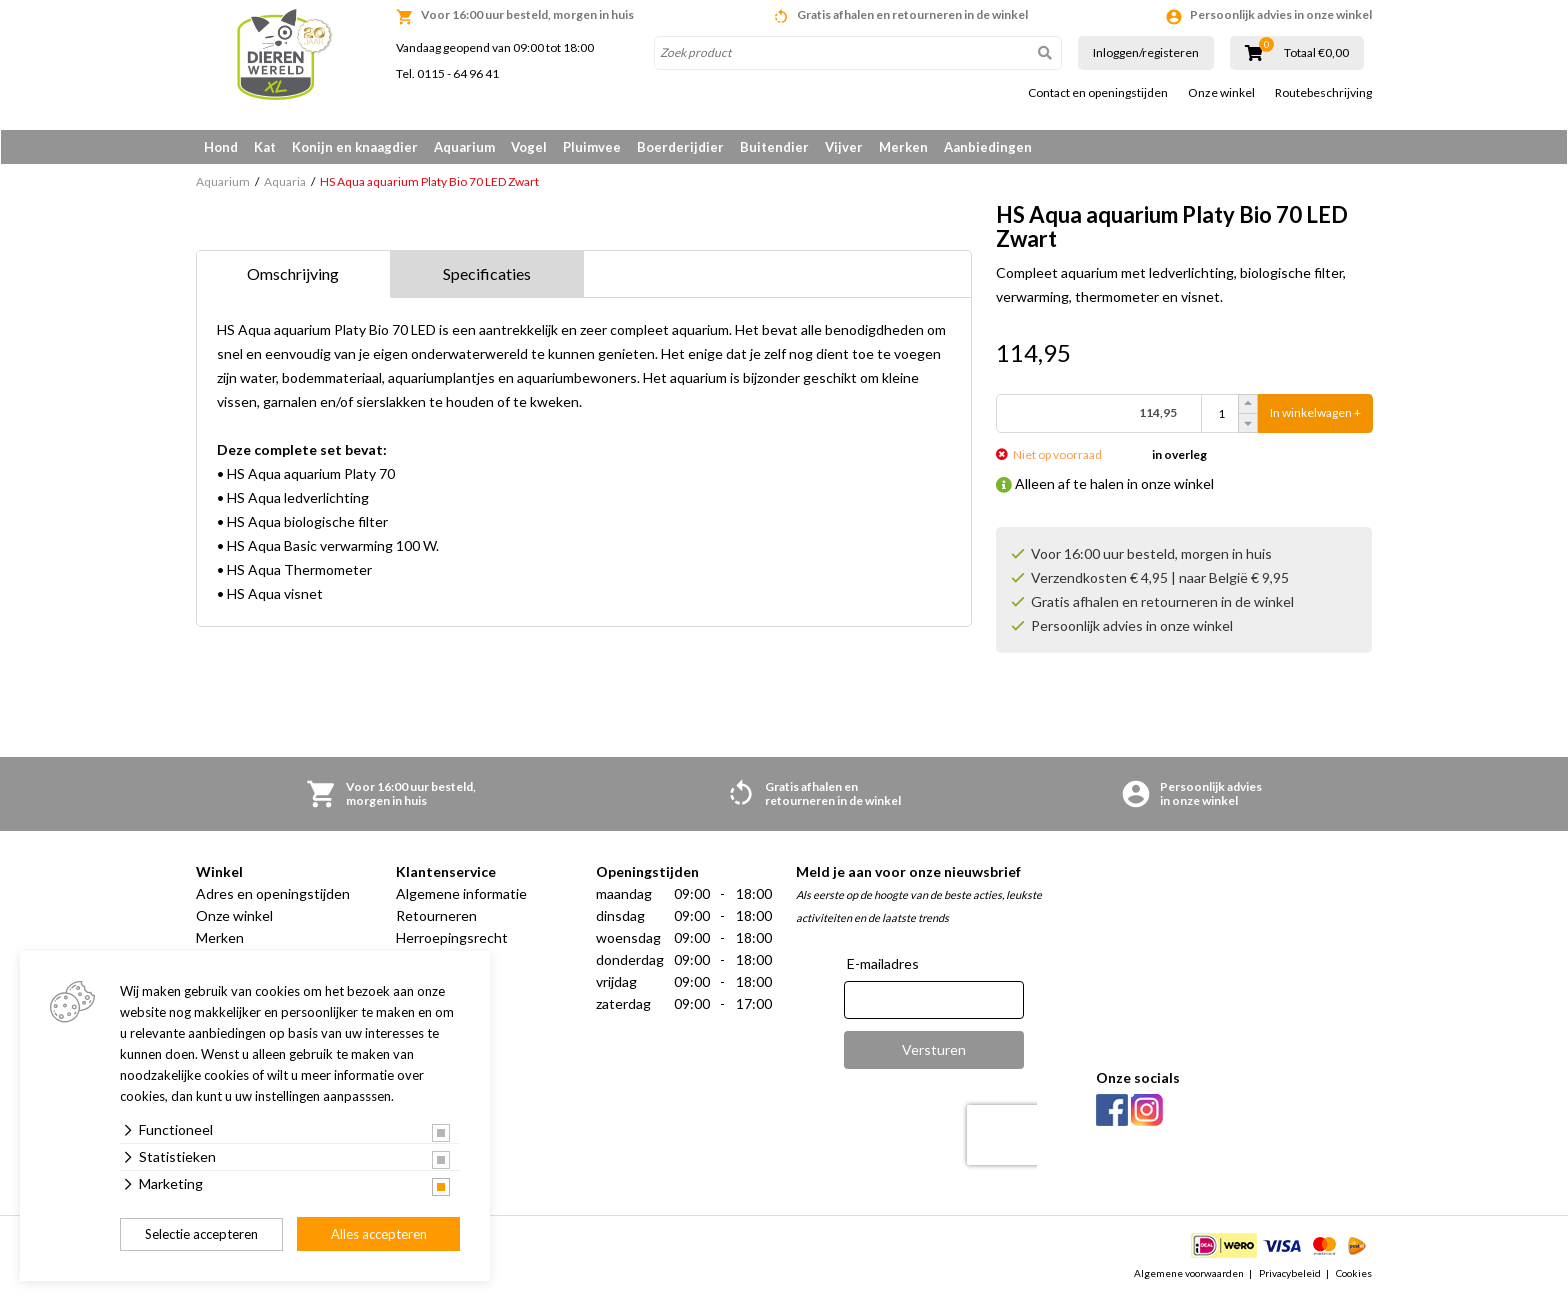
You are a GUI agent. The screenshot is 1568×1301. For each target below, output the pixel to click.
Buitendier (774, 147)
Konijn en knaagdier (355, 147)
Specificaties (487, 275)
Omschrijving (293, 275)
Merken (903, 147)
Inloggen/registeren (1146, 52)
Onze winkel (1221, 93)
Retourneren (436, 917)
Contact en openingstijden (1098, 93)
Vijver (844, 147)
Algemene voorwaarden (1189, 1275)
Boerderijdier (680, 147)
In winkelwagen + (1315, 415)
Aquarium (464, 147)
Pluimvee (592, 147)
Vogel (529, 147)
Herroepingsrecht (452, 939)
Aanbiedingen (988, 147)
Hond (221, 147)
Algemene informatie (461, 895)
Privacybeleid (1290, 1275)
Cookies (1354, 1275)
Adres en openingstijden (273, 895)
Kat (265, 147)
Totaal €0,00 (1316, 53)
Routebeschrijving (1323, 93)
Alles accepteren (379, 1234)
